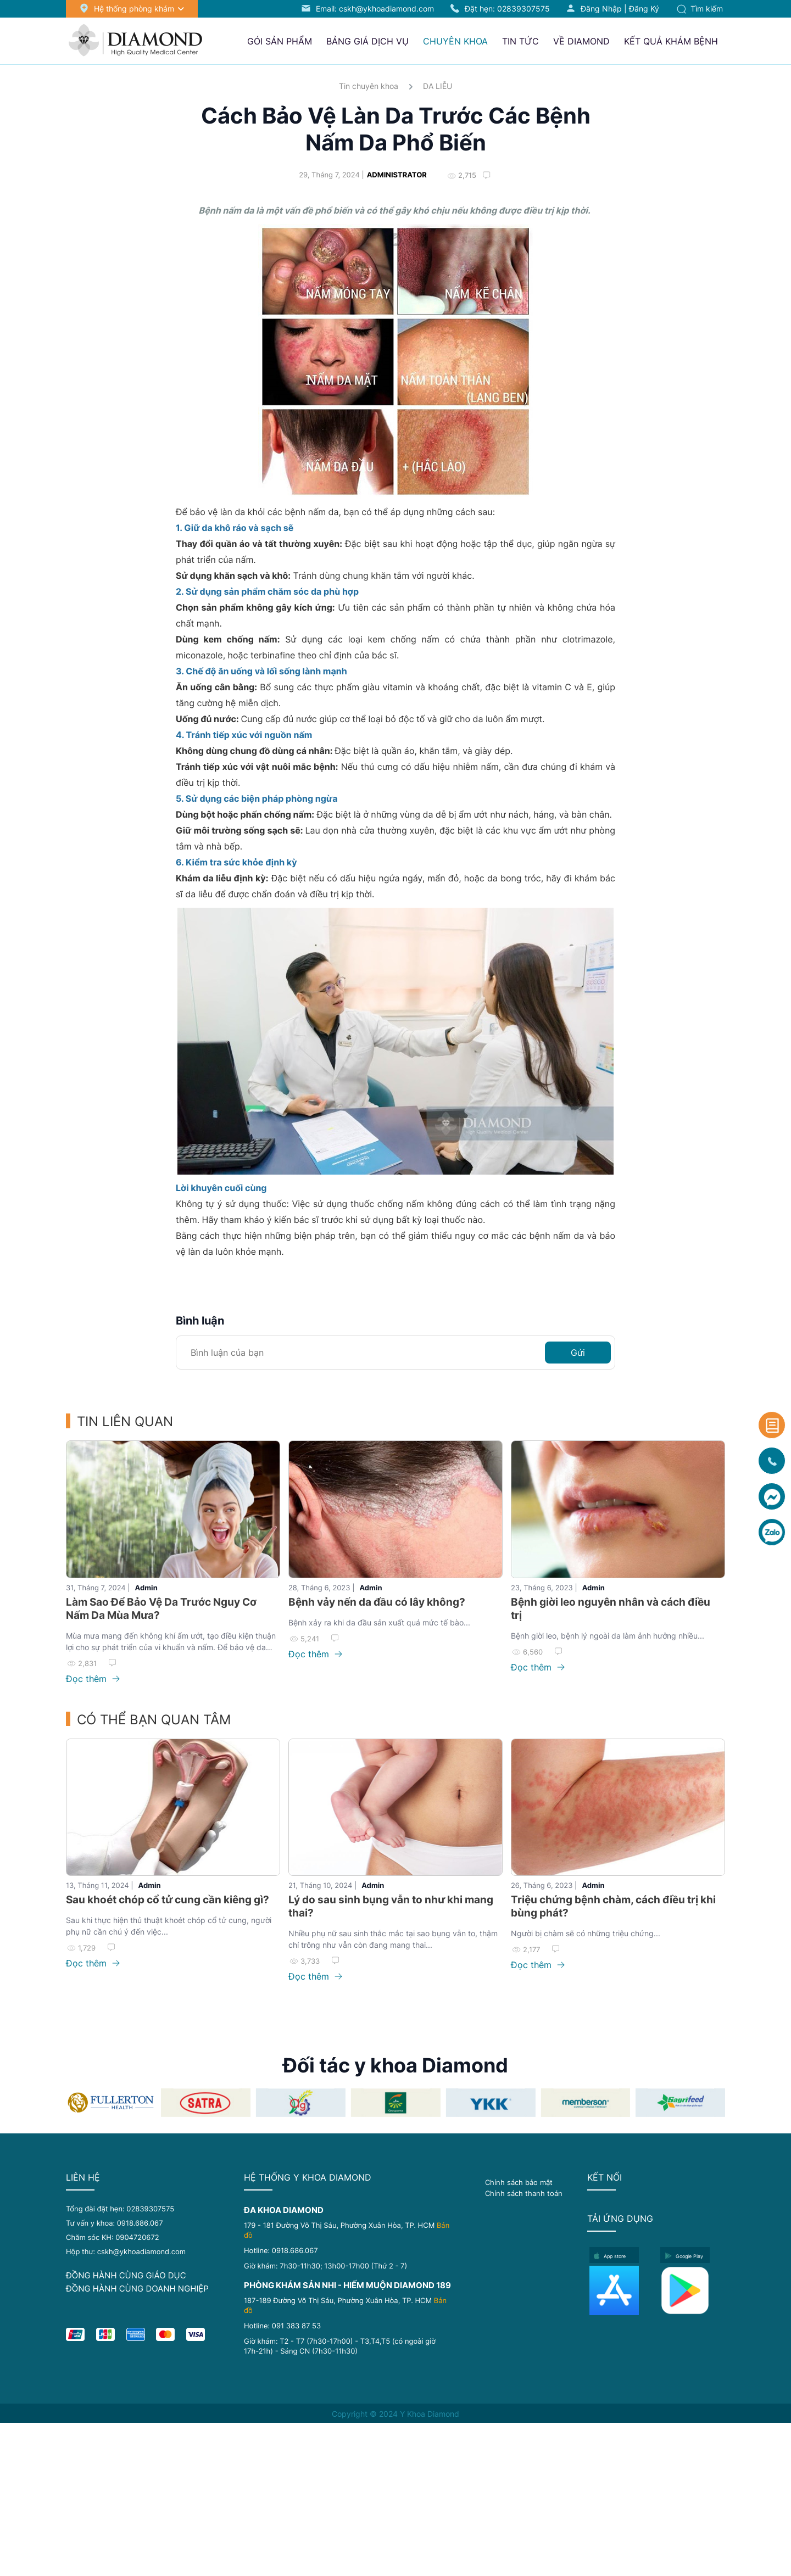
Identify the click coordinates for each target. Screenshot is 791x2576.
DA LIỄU (437, 86)
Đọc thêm (93, 1678)
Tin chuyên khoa (368, 86)
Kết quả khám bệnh (671, 41)
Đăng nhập (601, 8)
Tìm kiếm (700, 8)
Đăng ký (644, 8)
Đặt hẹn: (507, 8)
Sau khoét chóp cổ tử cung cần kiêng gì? (167, 1899)
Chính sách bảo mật (519, 2182)
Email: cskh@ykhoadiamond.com (375, 8)
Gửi (578, 1352)
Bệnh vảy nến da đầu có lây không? (376, 1602)
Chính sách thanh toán (523, 2193)
